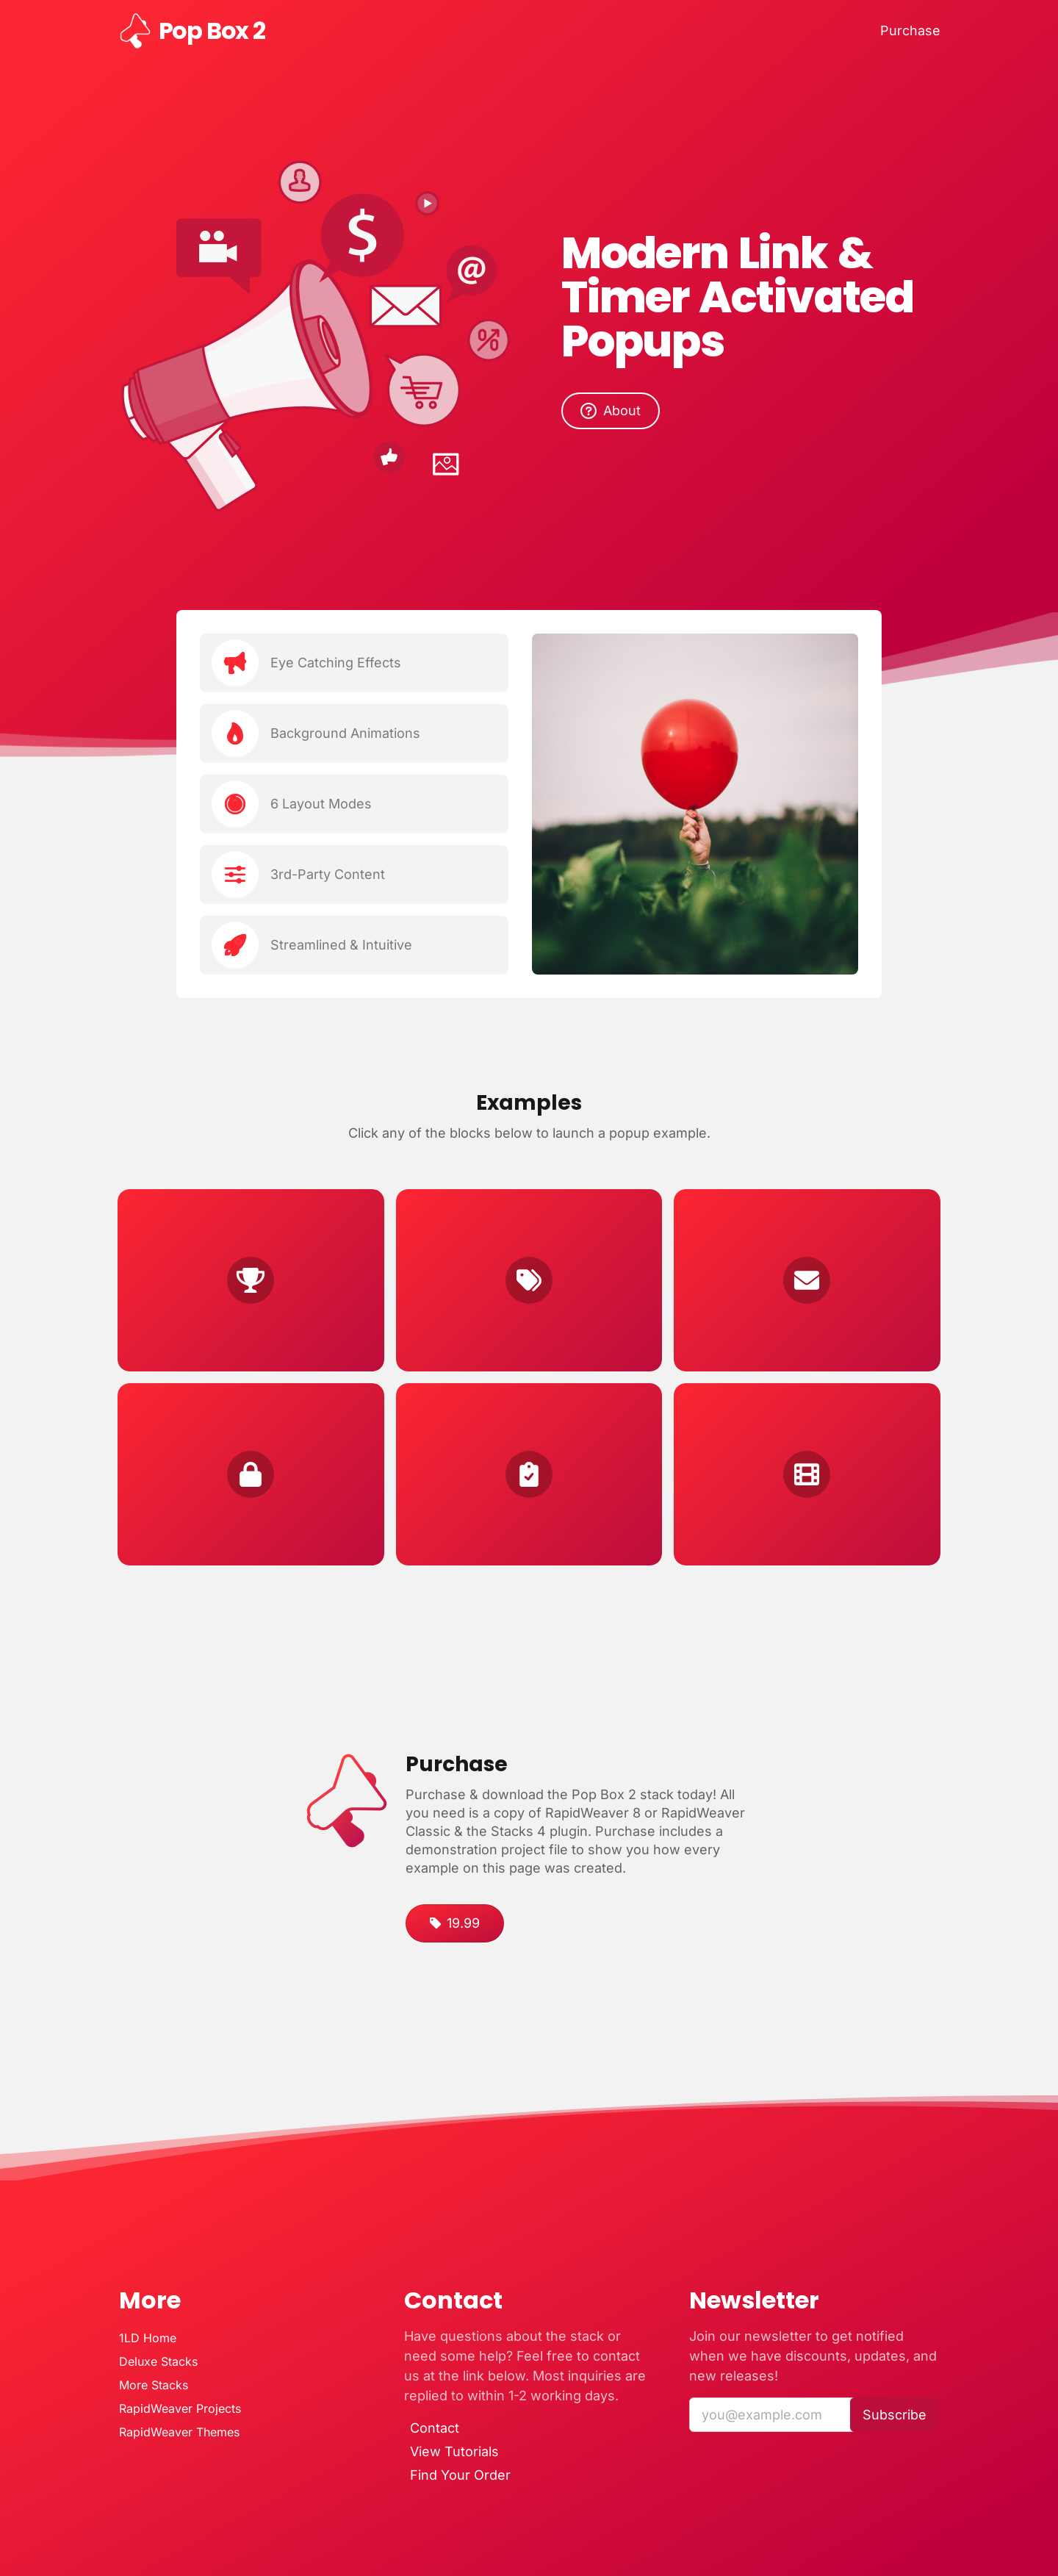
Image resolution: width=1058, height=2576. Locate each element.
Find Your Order (460, 2475)
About (610, 411)
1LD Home (147, 2338)
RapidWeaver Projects (180, 2408)
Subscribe (894, 2414)
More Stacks (153, 2385)
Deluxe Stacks (158, 2361)
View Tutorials (454, 2451)
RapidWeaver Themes (179, 2432)
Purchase (910, 31)
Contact (434, 2428)
